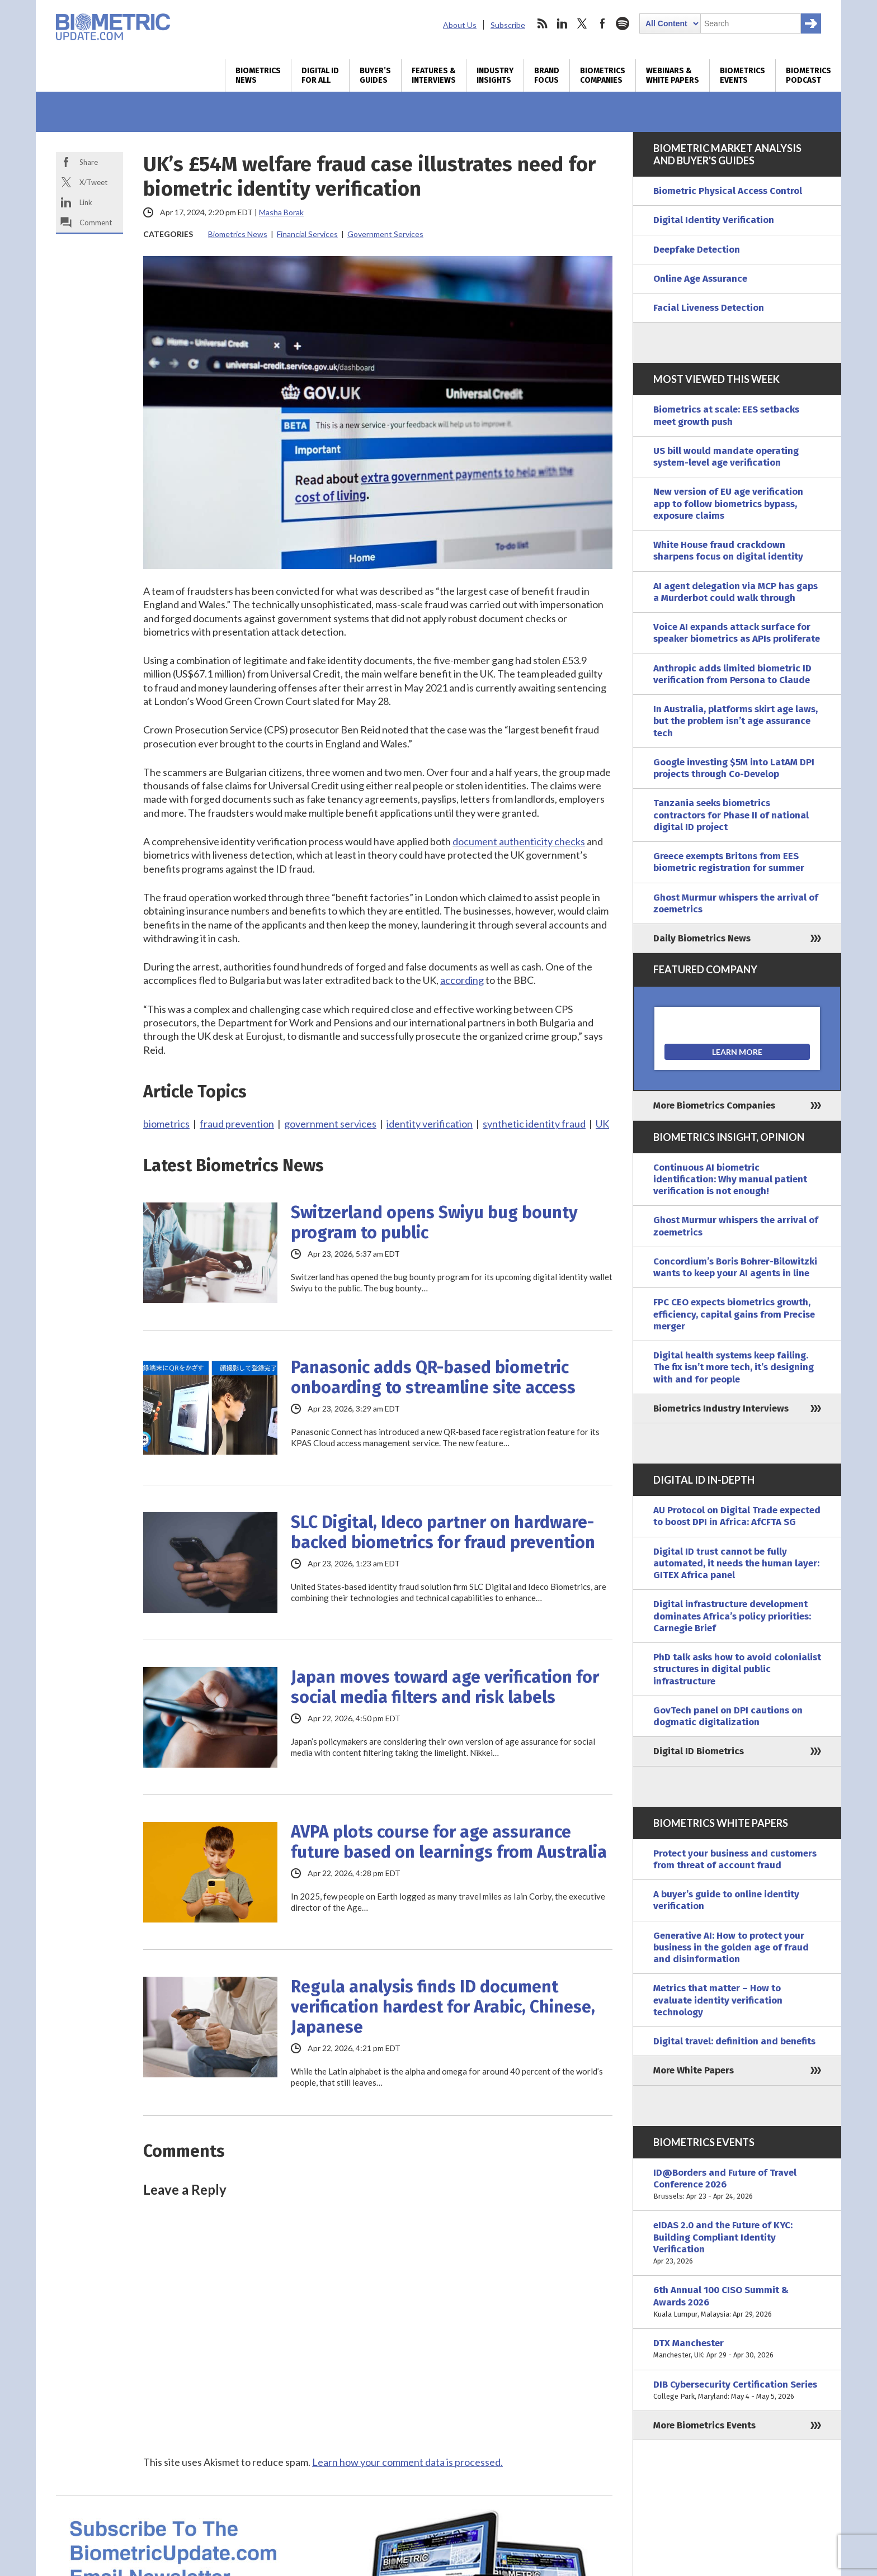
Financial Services (307, 234)
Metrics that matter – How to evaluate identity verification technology (717, 2000)
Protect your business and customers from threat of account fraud (735, 1859)
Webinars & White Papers (672, 75)
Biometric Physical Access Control (727, 191)
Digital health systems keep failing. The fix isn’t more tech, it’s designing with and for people (733, 1367)
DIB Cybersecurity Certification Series (737, 2391)
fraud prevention (237, 1123)
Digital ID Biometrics (698, 1751)
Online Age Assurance (700, 279)
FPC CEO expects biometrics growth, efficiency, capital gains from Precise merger (734, 1314)
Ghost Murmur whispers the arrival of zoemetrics (735, 903)
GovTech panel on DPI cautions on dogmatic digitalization (728, 1716)
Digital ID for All (320, 75)
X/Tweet (93, 182)
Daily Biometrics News (702, 938)
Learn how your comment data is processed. (407, 2462)
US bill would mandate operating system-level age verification (726, 456)
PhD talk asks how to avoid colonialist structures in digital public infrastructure (737, 1669)
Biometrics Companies (602, 75)
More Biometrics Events (704, 2425)
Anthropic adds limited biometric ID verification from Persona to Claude (732, 674)
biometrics (166, 1123)
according (462, 980)
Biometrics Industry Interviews (721, 1408)
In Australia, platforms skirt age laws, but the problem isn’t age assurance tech (735, 721)
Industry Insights (495, 75)
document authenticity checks (518, 841)
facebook (602, 23)
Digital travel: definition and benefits (734, 2041)
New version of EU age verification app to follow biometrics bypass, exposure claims (728, 504)
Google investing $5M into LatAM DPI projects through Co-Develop (733, 768)
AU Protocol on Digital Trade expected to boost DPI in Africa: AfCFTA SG (737, 1516)
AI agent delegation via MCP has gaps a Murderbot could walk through (735, 592)
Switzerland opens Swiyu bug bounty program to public (434, 1222)
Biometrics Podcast (808, 75)
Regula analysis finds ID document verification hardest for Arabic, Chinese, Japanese (443, 2007)
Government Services (385, 234)
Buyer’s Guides (375, 75)
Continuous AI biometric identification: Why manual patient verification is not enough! (730, 1179)
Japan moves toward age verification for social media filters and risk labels (445, 1687)
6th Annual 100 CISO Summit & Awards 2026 (737, 2302)
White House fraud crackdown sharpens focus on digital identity (728, 550)
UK (602, 1123)
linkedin (562, 23)
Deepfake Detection (696, 249)
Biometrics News (258, 75)
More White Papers (693, 2070)
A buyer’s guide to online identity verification (726, 1900)
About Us (460, 25)
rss (542, 23)
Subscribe (508, 25)
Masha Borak (281, 212)
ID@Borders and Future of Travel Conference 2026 (737, 2185)
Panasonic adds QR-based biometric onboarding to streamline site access (433, 1377)
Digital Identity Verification (713, 220)
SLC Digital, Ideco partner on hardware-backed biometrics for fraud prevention (443, 1532)
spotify (622, 23)
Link (85, 202)
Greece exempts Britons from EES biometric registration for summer (728, 862)
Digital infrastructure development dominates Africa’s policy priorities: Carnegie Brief (732, 1616)
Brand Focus (546, 75)
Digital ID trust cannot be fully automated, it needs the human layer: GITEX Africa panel (736, 1563)
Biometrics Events (742, 75)
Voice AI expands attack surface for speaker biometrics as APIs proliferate (736, 633)
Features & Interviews (434, 75)
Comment (95, 222)
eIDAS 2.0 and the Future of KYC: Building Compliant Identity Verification (737, 2243)
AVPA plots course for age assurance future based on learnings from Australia (449, 1842)
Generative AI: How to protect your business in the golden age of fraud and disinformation (731, 1948)
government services (330, 1123)
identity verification (429, 1123)
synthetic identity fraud (534, 1123)
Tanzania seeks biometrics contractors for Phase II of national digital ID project (731, 815)
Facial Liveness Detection (708, 308)
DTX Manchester (737, 2349)
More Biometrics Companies (714, 1105)
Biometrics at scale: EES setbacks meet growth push (726, 415)
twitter (582, 23)
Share (88, 162)
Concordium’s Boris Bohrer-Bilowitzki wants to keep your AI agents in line (735, 1267)
